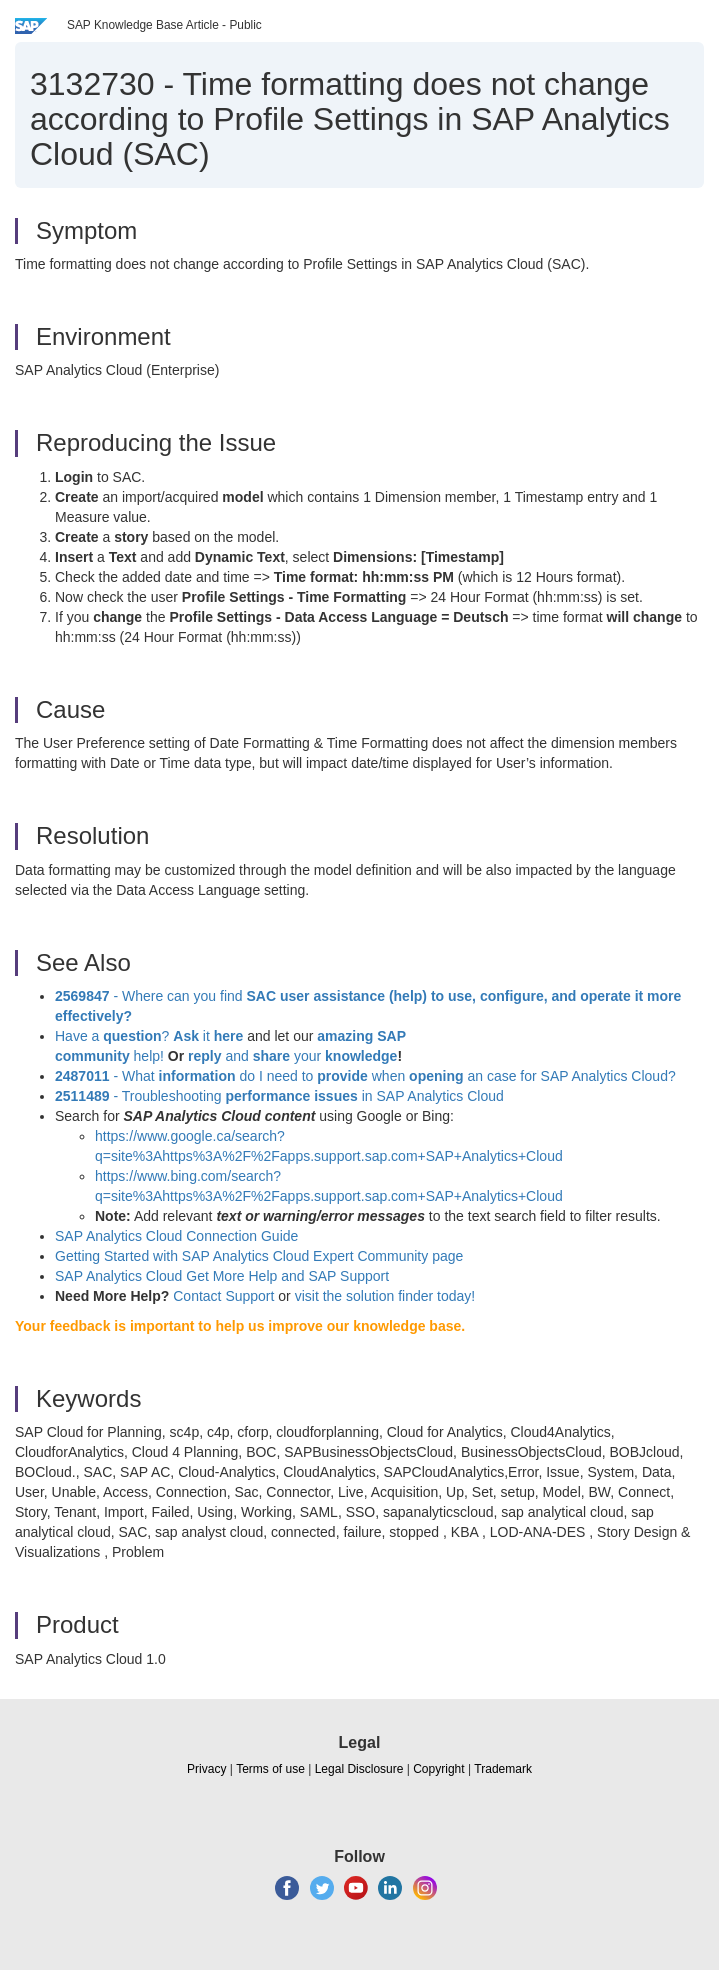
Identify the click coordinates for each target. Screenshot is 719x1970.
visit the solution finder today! (385, 1296)
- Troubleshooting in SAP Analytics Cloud (279, 1096)
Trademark (503, 1769)
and (236, 1056)
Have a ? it (151, 1036)
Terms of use (270, 1769)
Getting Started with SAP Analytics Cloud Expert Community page (259, 1256)
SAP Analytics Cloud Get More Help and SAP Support (222, 1276)
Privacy (206, 1769)
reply (206, 1056)
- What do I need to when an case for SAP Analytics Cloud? (365, 1076)
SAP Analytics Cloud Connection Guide (176, 1236)
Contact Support (223, 1296)
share (271, 1056)
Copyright (438, 1769)
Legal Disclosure (359, 1769)
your (307, 1056)
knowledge (359, 1056)
